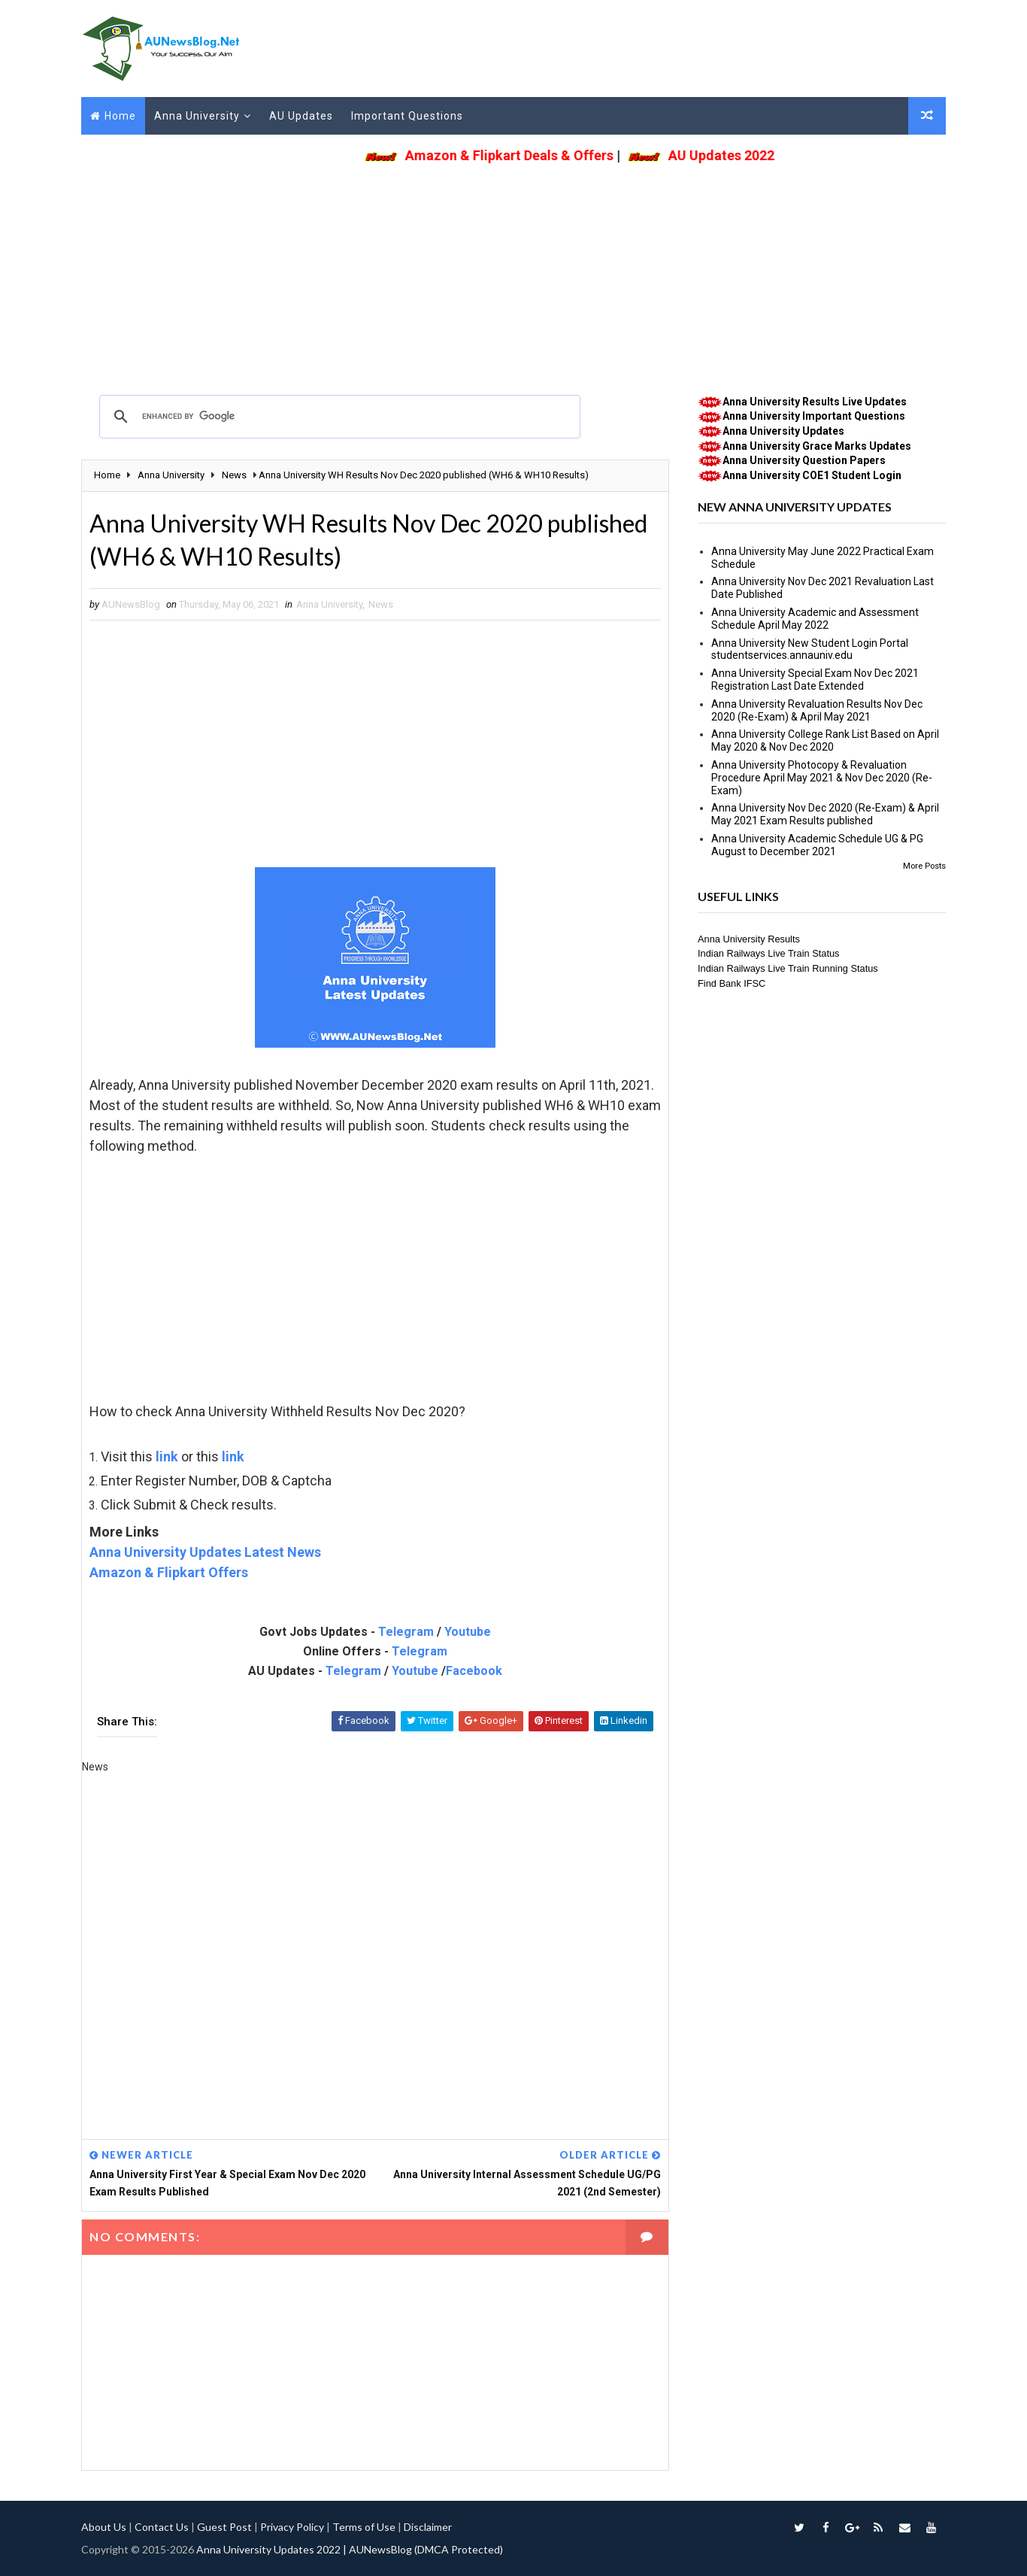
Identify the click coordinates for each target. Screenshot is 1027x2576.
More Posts (924, 866)
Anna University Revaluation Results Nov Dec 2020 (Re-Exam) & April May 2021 (816, 710)
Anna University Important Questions (814, 416)
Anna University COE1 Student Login (812, 475)
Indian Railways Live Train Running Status (788, 968)
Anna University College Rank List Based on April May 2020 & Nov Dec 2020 (825, 740)
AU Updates (301, 116)
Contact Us (162, 2526)
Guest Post (224, 2526)
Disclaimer (428, 2526)
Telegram (406, 1632)
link (167, 1456)
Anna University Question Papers (804, 460)
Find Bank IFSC (731, 983)
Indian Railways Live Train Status (769, 953)
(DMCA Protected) (458, 2549)
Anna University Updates (783, 431)
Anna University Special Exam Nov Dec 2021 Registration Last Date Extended (815, 679)
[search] (337, 417)
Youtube (467, 1632)
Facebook (474, 1671)
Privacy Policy (292, 2526)
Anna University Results (749, 939)
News (380, 604)
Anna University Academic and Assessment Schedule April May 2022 (815, 618)
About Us (103, 2526)
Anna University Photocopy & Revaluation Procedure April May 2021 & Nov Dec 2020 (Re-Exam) (821, 777)
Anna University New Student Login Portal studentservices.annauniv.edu (809, 649)
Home (120, 116)
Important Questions (407, 116)
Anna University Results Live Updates (815, 402)
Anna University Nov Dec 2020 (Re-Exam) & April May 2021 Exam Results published (825, 814)
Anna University (197, 116)
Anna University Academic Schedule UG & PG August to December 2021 (817, 845)
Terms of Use (363, 2526)
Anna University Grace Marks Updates (817, 446)
